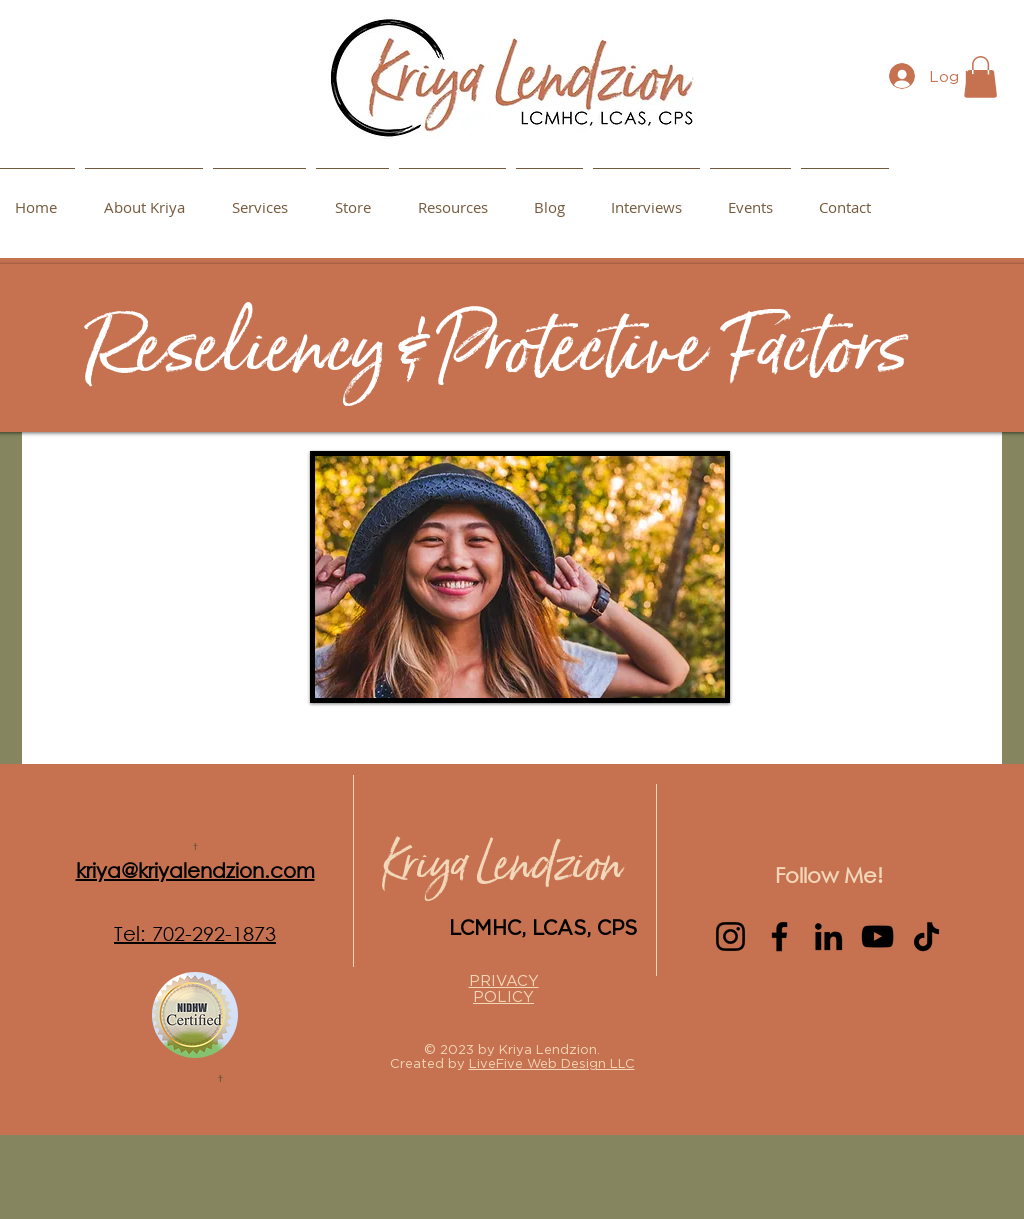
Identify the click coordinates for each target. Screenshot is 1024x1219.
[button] (452, 198)
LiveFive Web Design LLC (552, 1063)
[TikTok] (926, 936)
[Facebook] (779, 936)
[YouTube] (877, 936)
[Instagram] (730, 936)
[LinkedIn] (828, 936)
